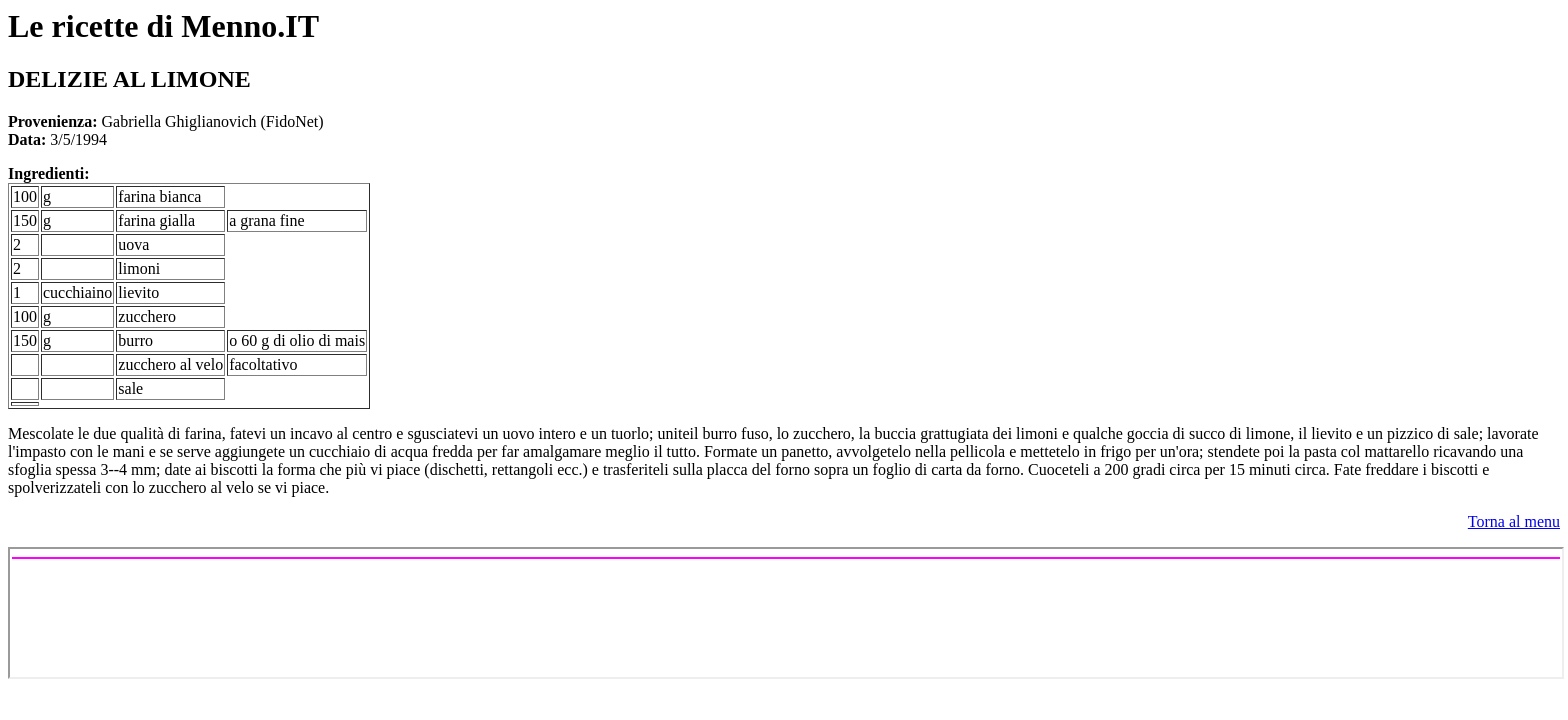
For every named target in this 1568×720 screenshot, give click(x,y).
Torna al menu (1514, 521)
